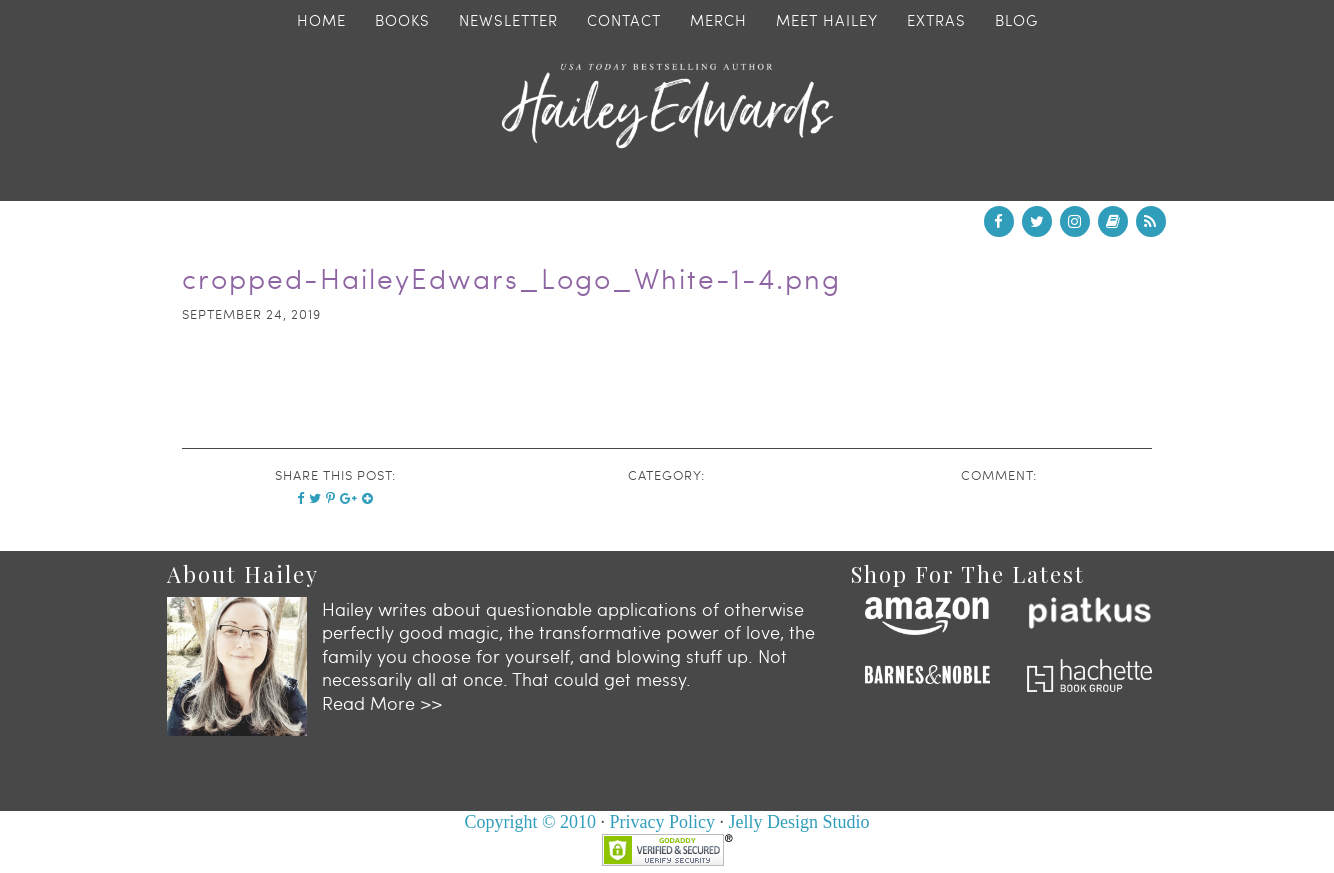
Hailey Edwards (667, 106)
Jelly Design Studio (799, 822)
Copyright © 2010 (530, 822)
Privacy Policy (663, 822)
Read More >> (382, 702)
